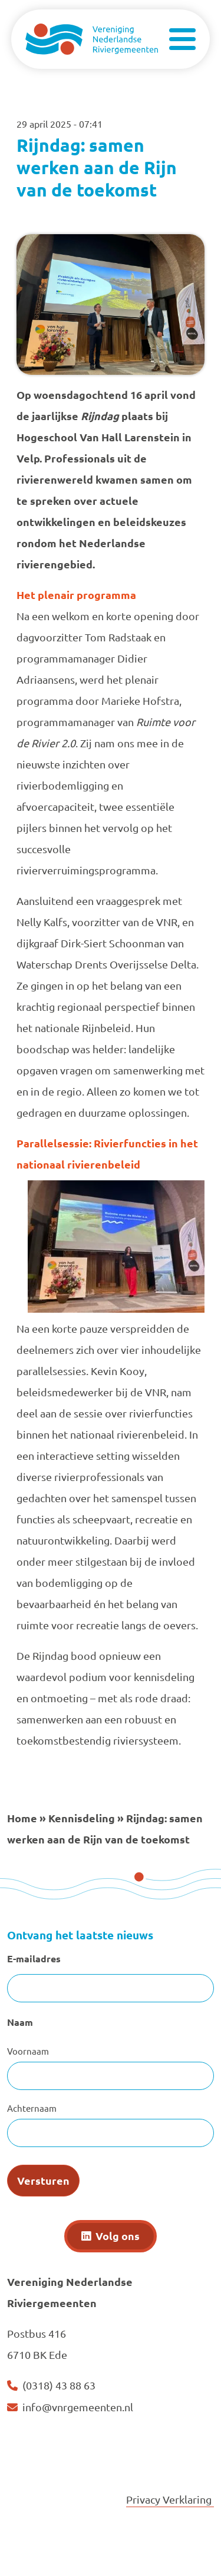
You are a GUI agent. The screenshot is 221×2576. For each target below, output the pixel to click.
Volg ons (117, 2235)
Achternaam (32, 2108)
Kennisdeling (81, 1818)
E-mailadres (34, 1958)
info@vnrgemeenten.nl (77, 2407)
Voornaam (28, 2050)
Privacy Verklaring (170, 2499)
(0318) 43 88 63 (58, 2385)
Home (22, 1818)
